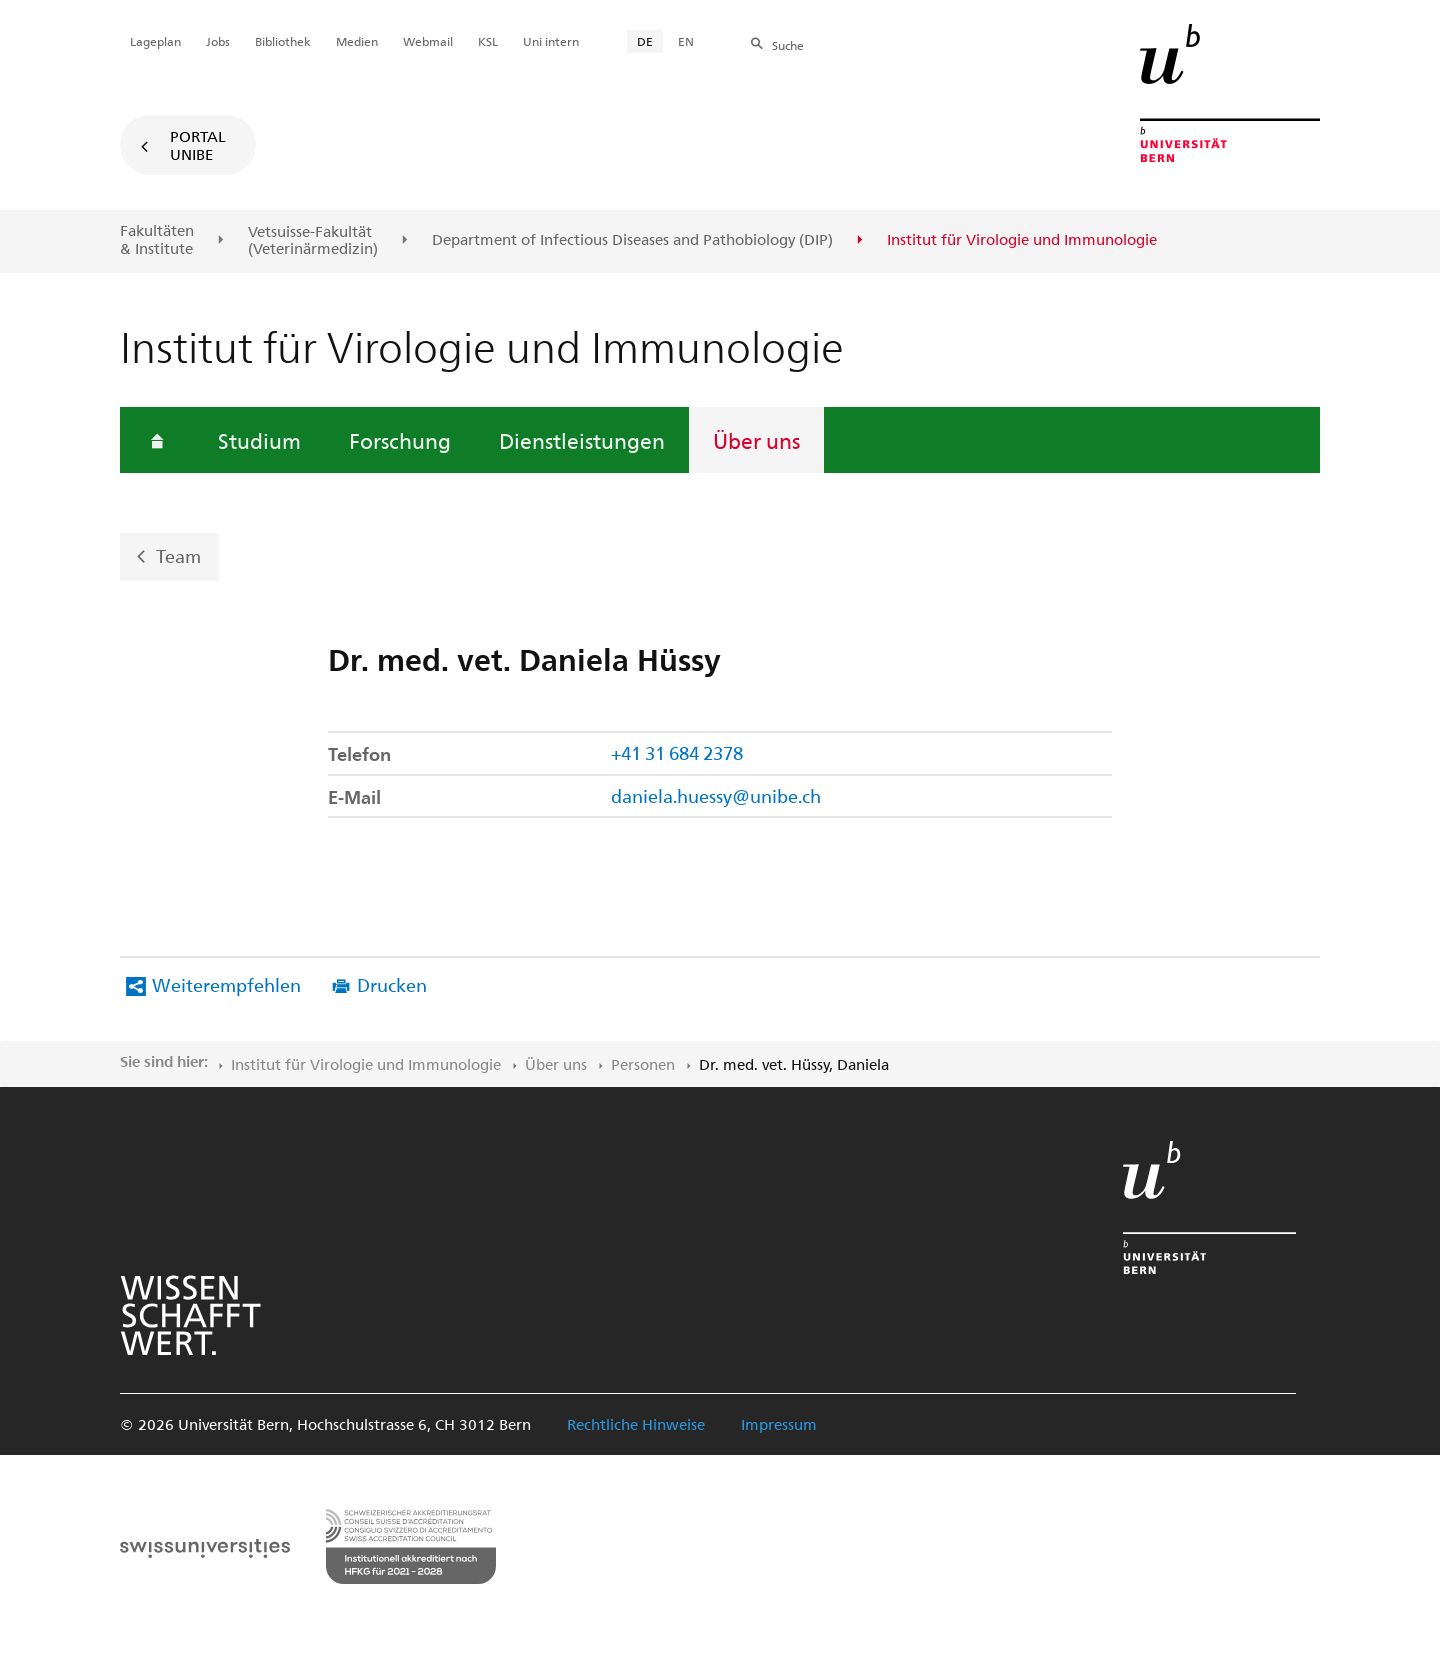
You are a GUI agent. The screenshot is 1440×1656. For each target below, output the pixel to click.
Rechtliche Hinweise (636, 1424)
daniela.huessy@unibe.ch (716, 795)
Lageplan (155, 41)
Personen (643, 1064)
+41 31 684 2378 (677, 752)
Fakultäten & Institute (157, 239)
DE (645, 41)
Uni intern (551, 41)
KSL (488, 41)
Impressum (779, 1424)
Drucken (392, 984)
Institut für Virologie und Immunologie (366, 1064)
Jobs (218, 41)
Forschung (400, 440)
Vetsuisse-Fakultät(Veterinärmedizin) (313, 240)
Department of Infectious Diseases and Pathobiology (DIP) (632, 240)
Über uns (756, 440)
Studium (259, 440)
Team (178, 555)
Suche (788, 45)
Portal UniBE (198, 145)
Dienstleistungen (582, 440)
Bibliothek (283, 41)
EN (686, 41)
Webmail (428, 41)
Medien (357, 41)
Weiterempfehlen (226, 984)
